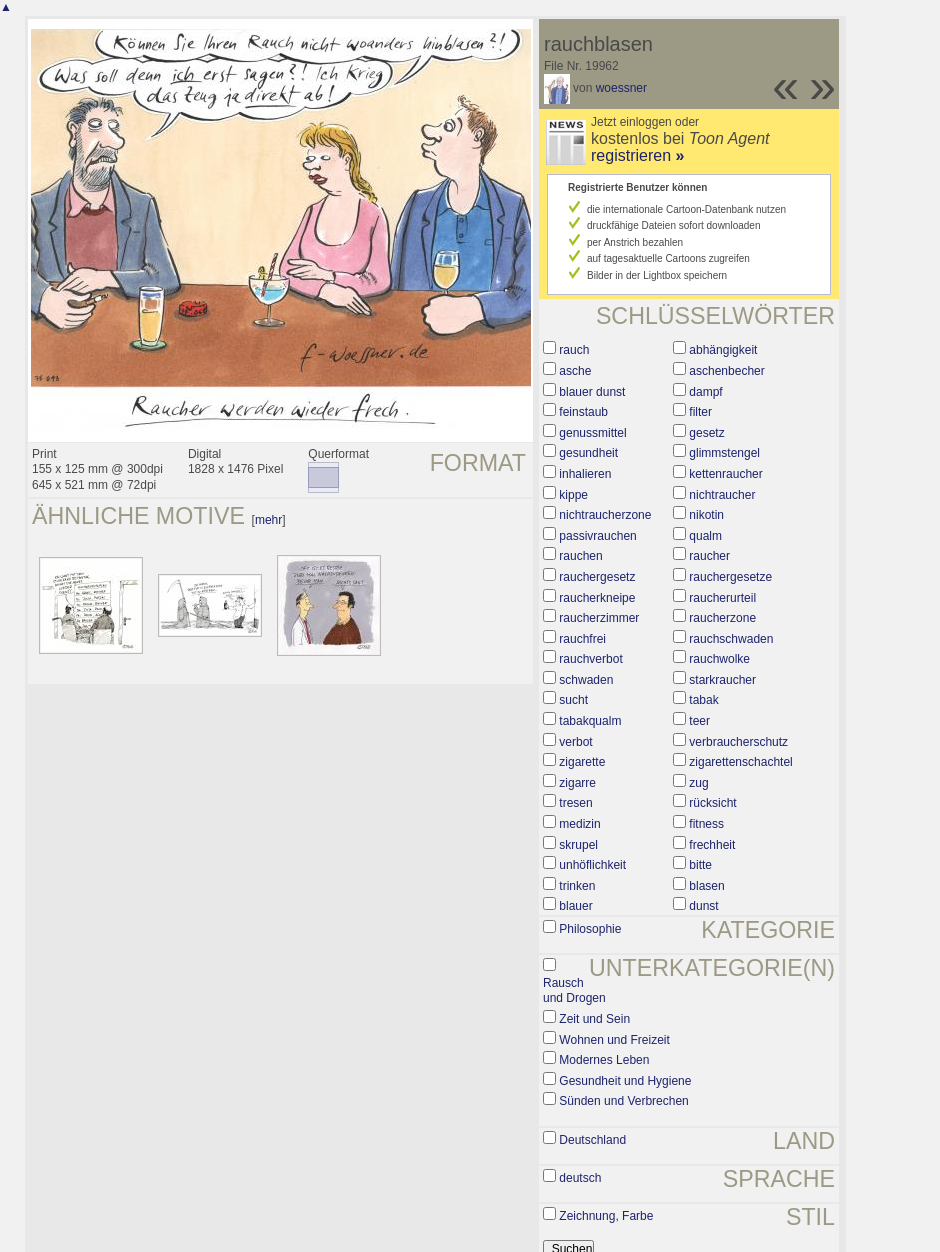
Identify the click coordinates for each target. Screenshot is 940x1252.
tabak (703, 700)
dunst (703, 906)
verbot (575, 742)
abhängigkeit (723, 350)
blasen (706, 886)
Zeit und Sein (594, 1019)
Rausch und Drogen (574, 991)
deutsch (580, 1178)
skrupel (578, 845)
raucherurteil (722, 598)
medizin (579, 824)
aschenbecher (726, 371)
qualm (705, 536)
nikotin (706, 515)
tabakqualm (590, 721)
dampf (705, 392)
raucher (709, 556)
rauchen (580, 556)
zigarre (577, 783)
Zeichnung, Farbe (606, 1216)
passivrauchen (597, 536)
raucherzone (722, 618)
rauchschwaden (731, 639)
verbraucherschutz (738, 742)
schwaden (586, 680)
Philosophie (590, 929)
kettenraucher (725, 474)
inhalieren (585, 474)
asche (575, 371)
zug (698, 783)
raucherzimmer (599, 618)
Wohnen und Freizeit (614, 1040)
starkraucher (722, 680)
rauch (574, 350)
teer (699, 721)
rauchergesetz (597, 577)
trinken (577, 886)
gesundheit (588, 453)
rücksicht (712, 803)
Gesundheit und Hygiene (625, 1081)
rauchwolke (719, 659)
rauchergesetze (730, 577)
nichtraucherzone (605, 515)
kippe (573, 495)
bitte (700, 865)
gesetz (706, 433)
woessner (621, 88)
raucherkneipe (597, 598)
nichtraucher (722, 495)
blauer (575, 906)
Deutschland (592, 1140)
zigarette (582, 762)
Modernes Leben (604, 1060)
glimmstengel (724, 453)
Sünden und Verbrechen (623, 1101)
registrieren (637, 155)
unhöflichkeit (592, 865)
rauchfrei (582, 639)
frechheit (712, 845)
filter (700, 412)
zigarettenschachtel (740, 762)
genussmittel (592, 433)
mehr (268, 520)
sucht (573, 700)
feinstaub (583, 412)
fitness (706, 824)
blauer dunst (592, 392)
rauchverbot (590, 659)
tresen (575, 803)
